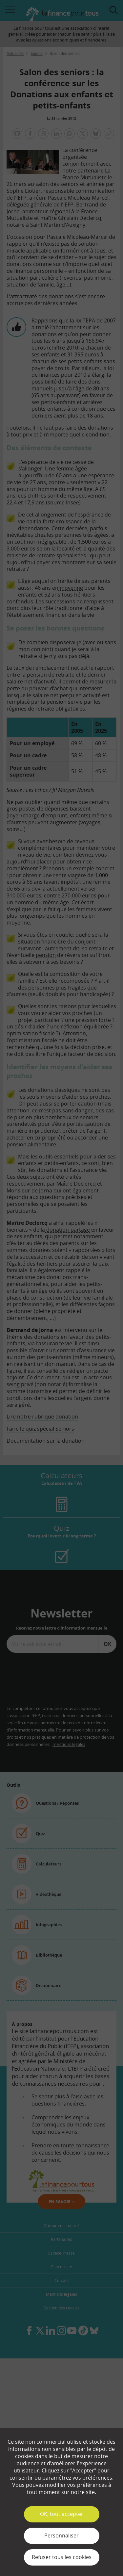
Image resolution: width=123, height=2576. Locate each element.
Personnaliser (61, 2535)
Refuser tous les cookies (62, 2557)
